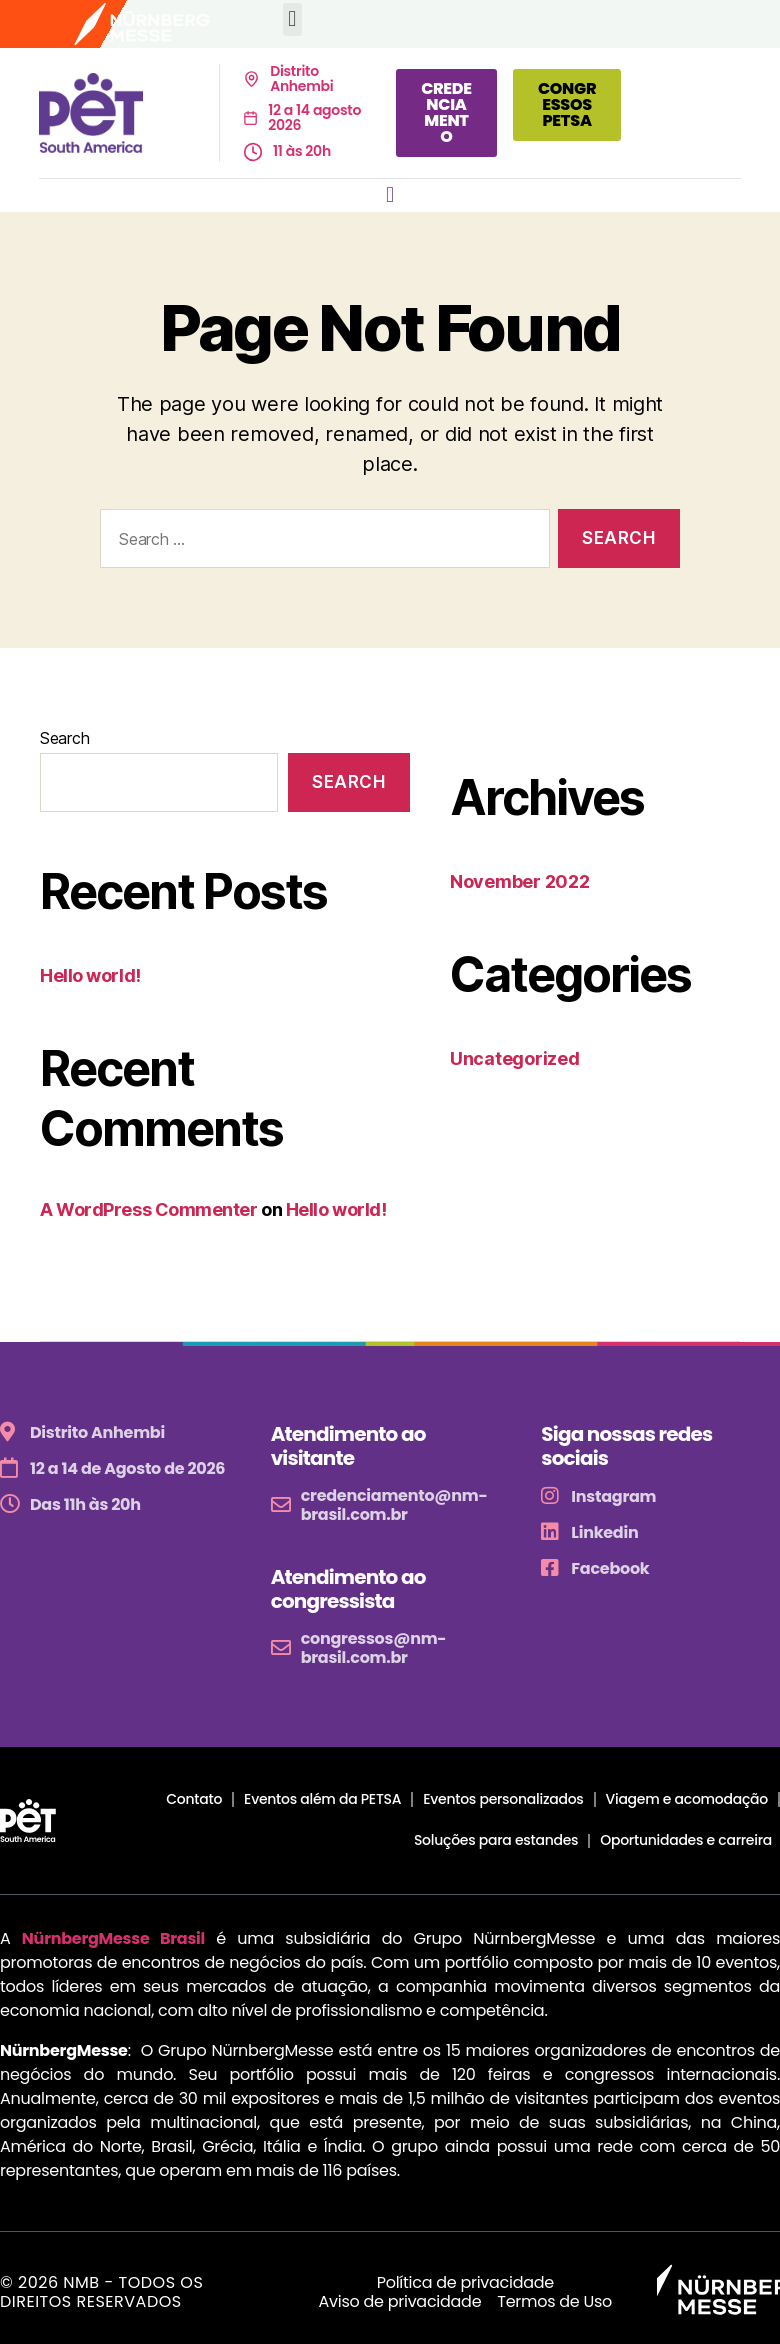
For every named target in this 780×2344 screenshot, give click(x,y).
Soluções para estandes (496, 1840)
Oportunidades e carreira (686, 1840)
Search (64, 738)
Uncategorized (515, 1058)
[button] (292, 19)
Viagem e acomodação (687, 1799)
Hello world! (90, 975)
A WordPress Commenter (149, 1209)
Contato (194, 1799)
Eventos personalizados (503, 1799)
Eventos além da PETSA (322, 1799)
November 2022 (520, 881)
